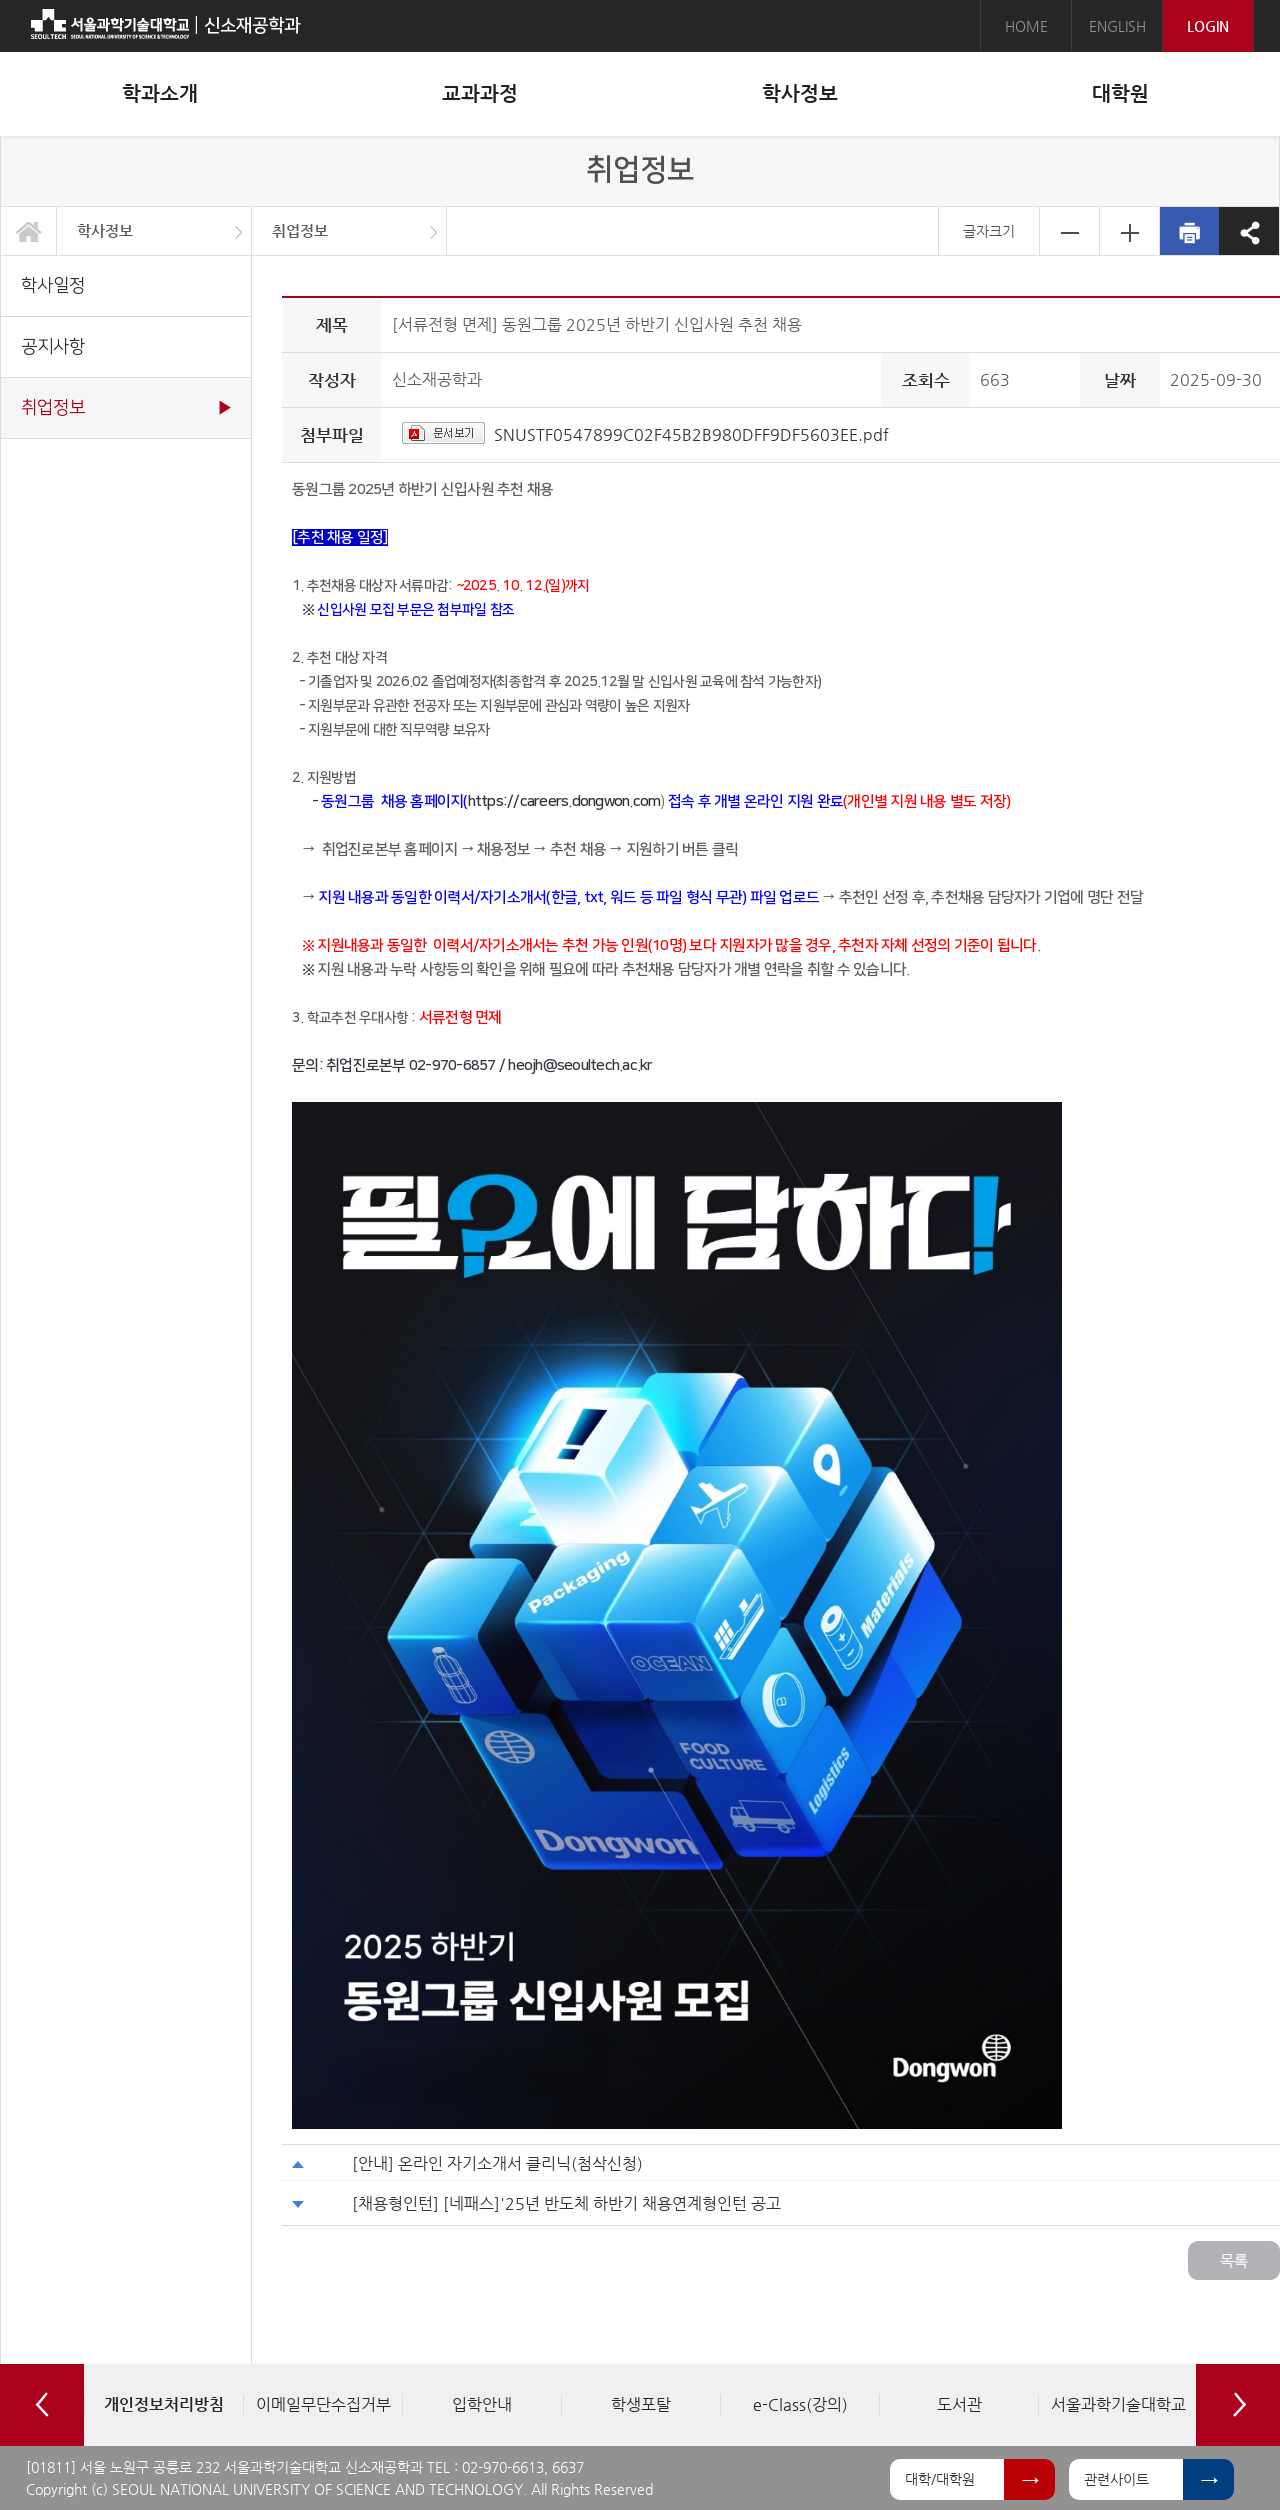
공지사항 (53, 346)
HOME (1026, 26)
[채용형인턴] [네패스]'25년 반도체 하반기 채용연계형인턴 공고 (566, 2203)
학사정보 (105, 230)
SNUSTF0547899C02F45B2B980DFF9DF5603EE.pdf (691, 434)
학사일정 (53, 285)
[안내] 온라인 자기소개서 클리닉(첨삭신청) (497, 2163)
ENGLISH (1117, 26)
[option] (163, 2405)
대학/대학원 (940, 2479)
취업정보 (300, 230)
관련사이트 (1116, 2479)
